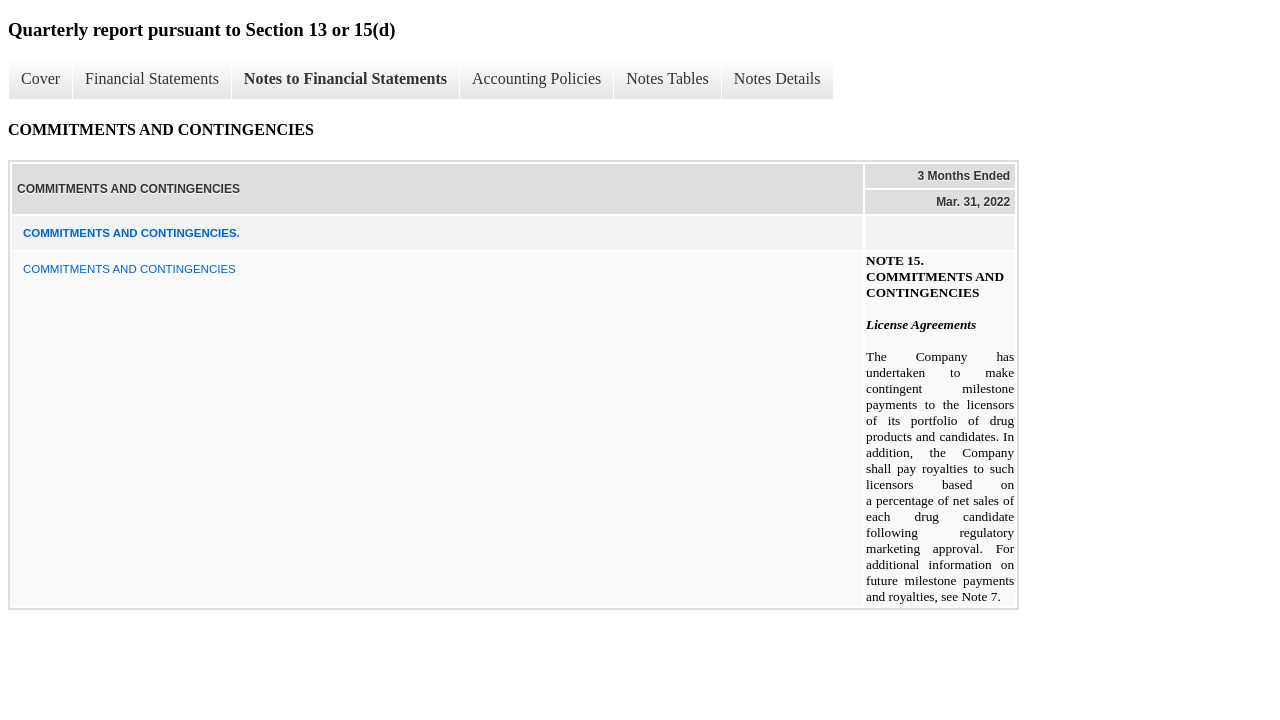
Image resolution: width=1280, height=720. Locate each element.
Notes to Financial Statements (345, 78)
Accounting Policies (536, 78)
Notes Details (777, 78)
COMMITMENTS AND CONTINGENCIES (129, 269)
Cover (40, 78)
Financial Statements (152, 78)
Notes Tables (667, 78)
